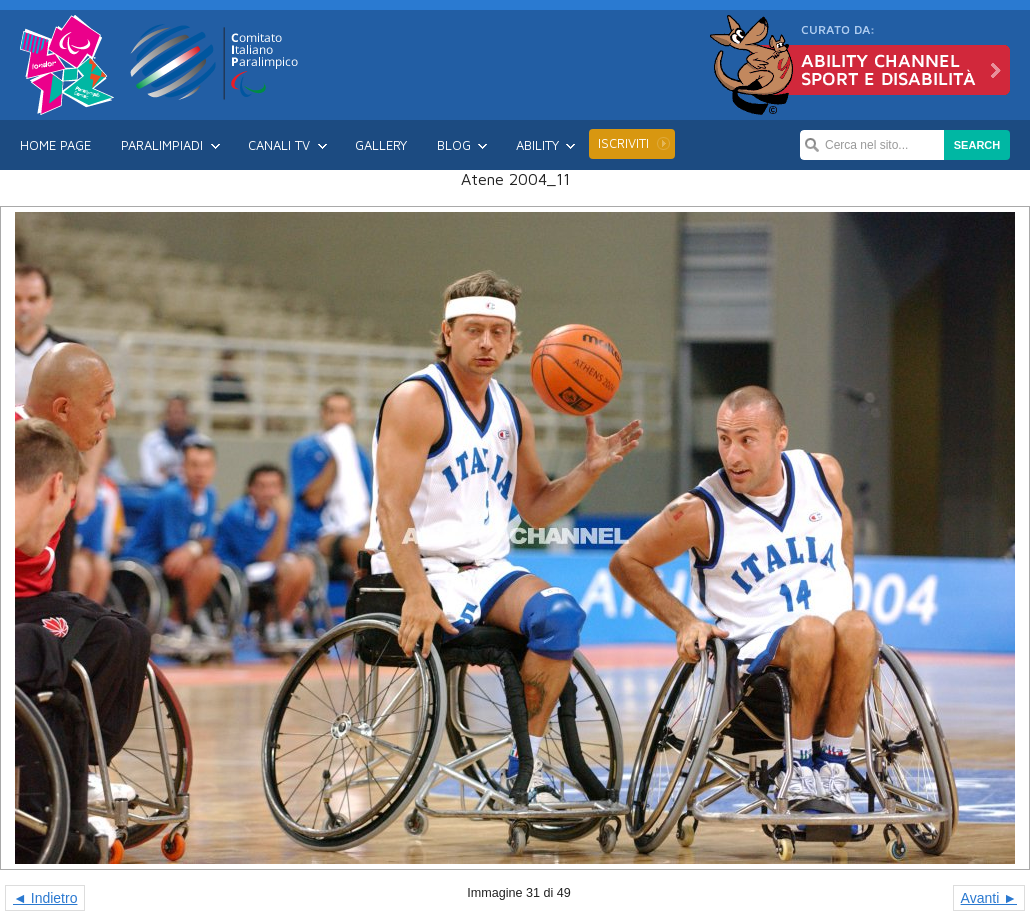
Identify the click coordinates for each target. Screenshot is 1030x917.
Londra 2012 (67, 65)
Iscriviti (623, 143)
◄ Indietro (45, 898)
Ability (537, 145)
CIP (215, 62)
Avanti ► (989, 898)
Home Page (55, 145)
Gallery (381, 145)
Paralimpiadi (162, 145)
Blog (454, 145)
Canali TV (279, 145)
